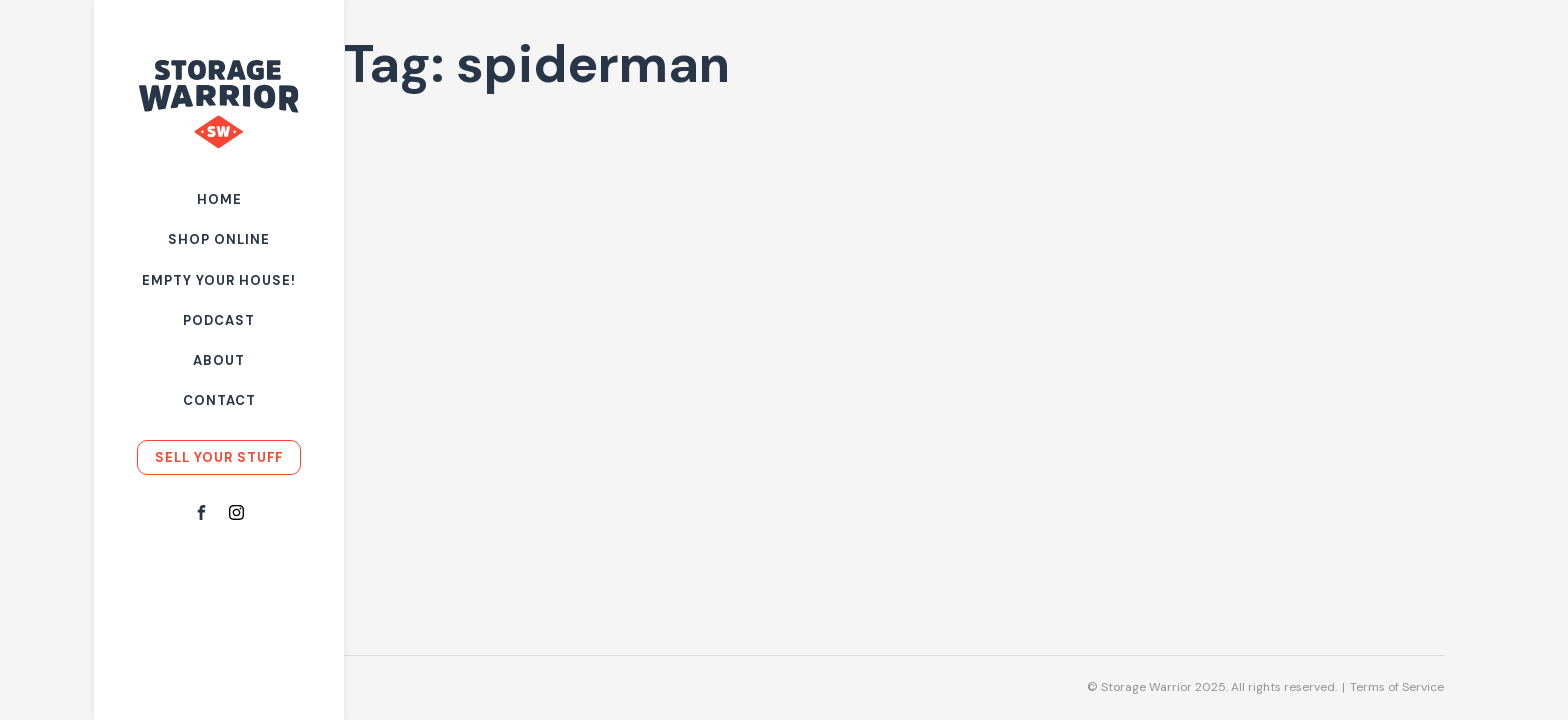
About (219, 360)
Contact (219, 400)
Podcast (219, 320)
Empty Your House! (219, 280)
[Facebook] (201, 514)
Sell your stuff (219, 457)
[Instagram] (236, 514)
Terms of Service (1397, 687)
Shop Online (219, 239)
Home (219, 199)
